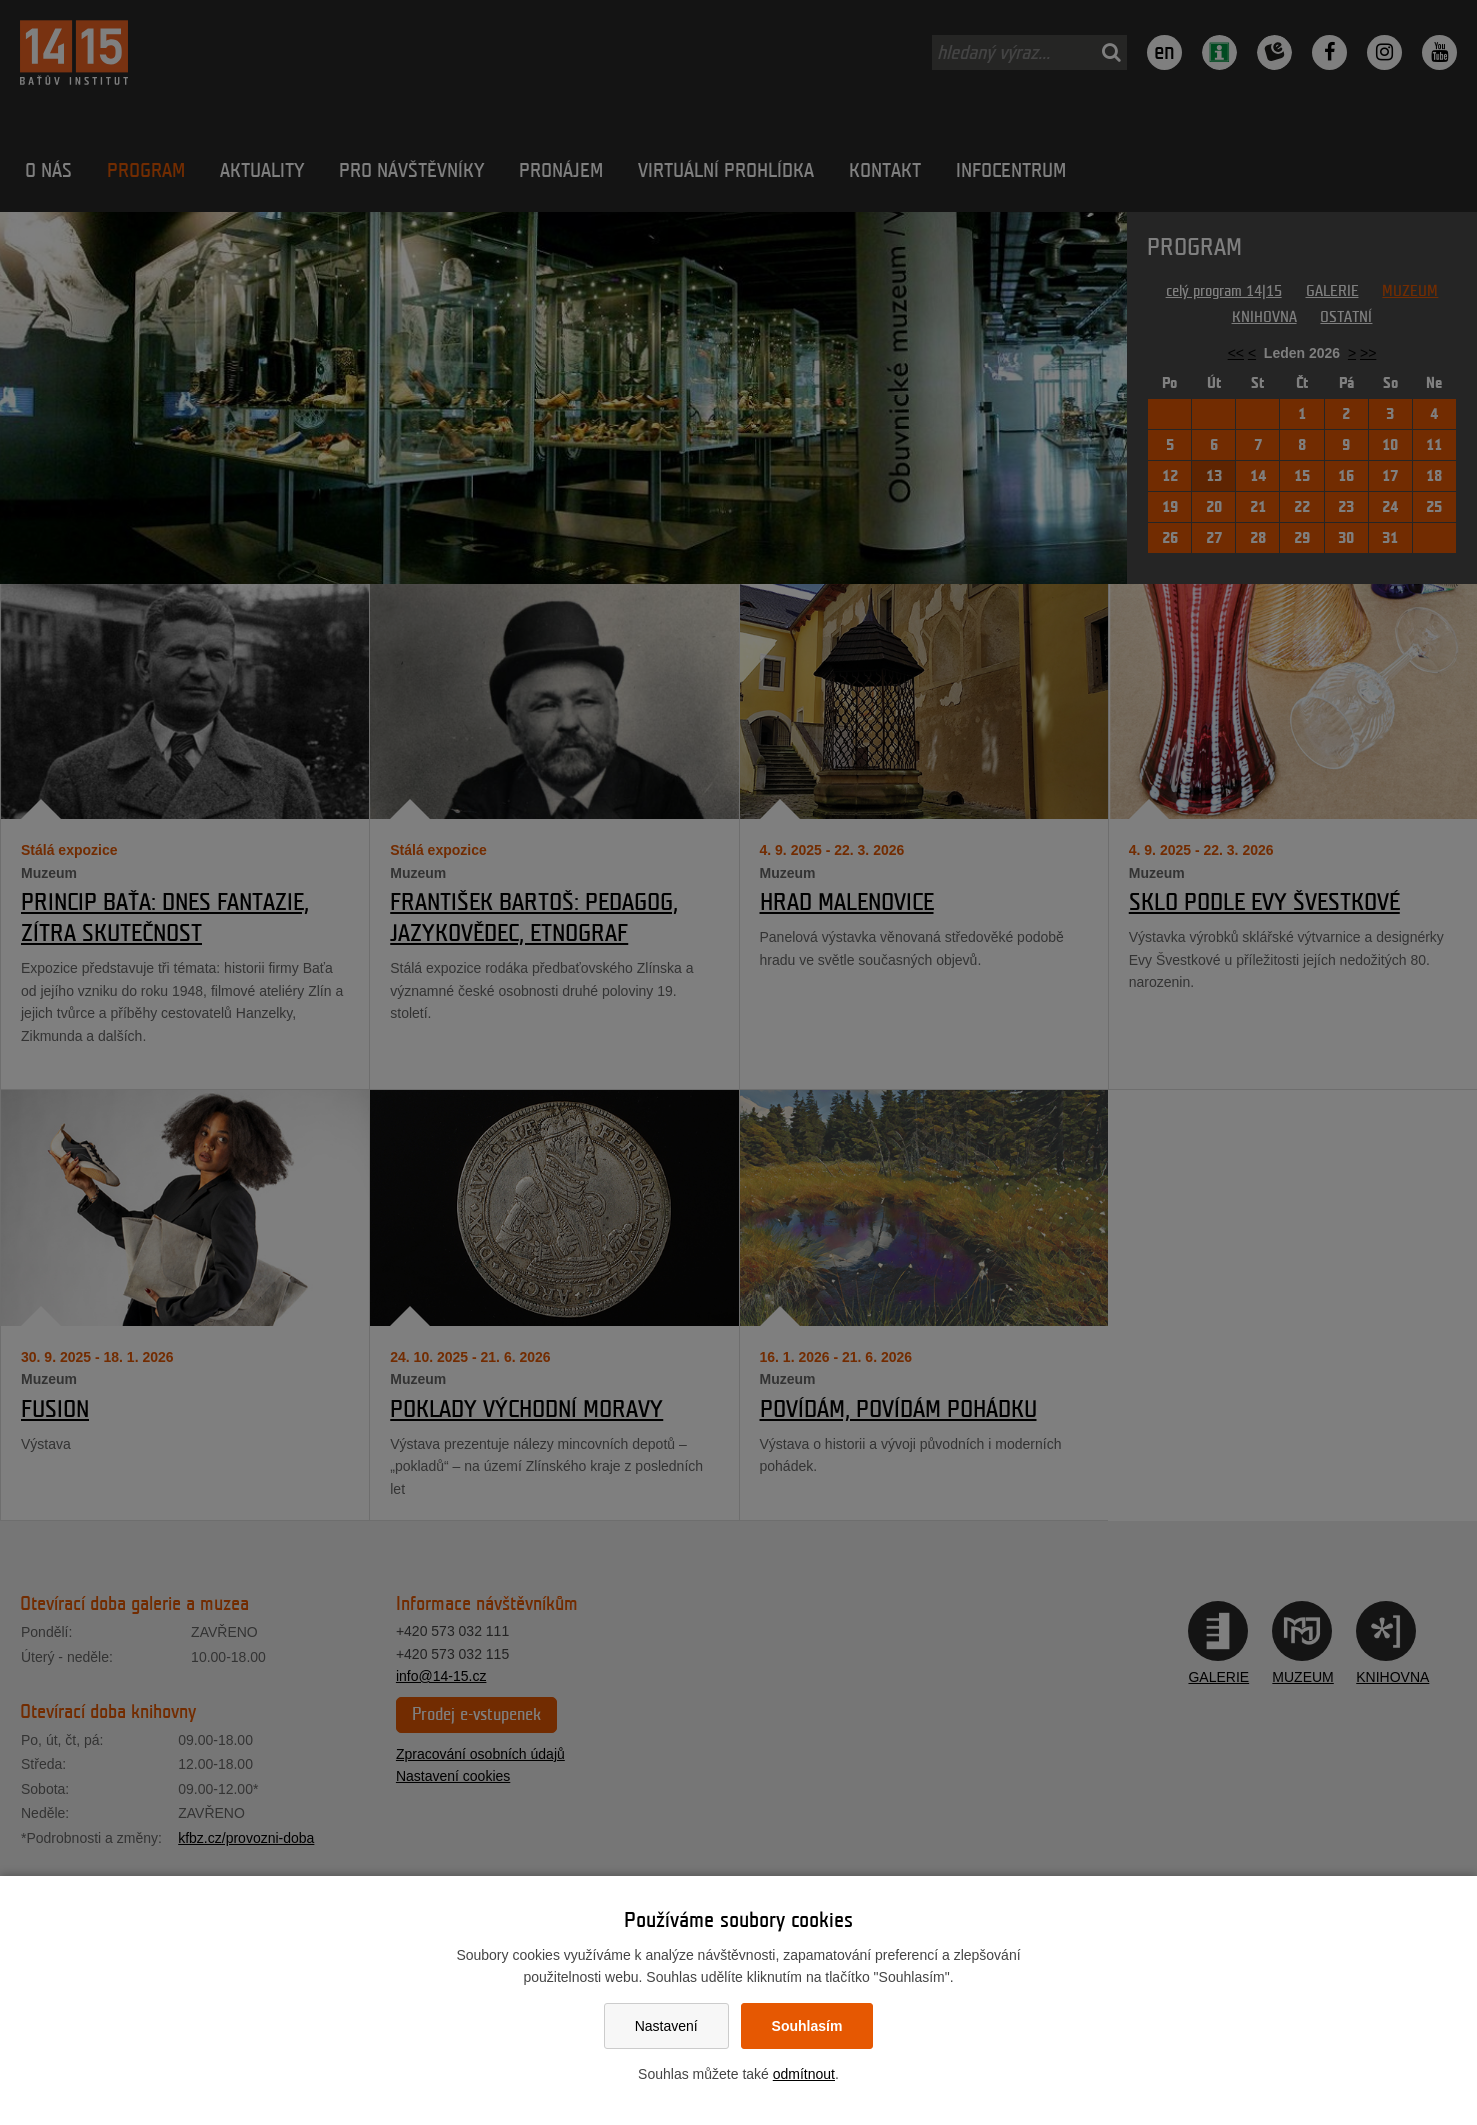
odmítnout (804, 2074)
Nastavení (666, 2026)
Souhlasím (807, 2026)
